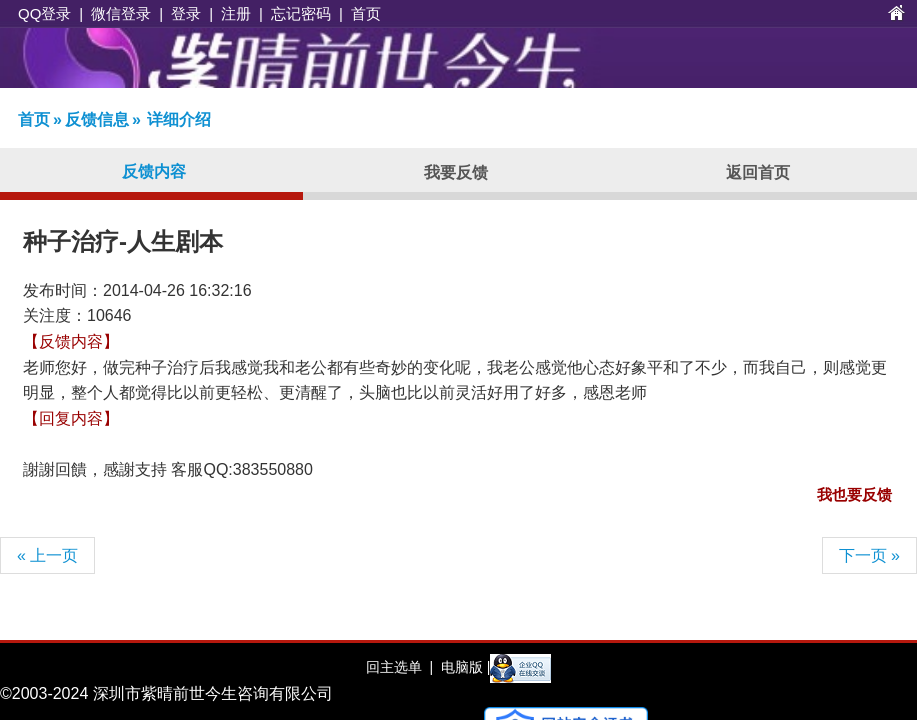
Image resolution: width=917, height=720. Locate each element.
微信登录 (121, 13)
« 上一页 (47, 555)
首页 (366, 13)
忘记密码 (301, 13)
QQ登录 (44, 13)
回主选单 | (399, 667)
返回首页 (758, 172)
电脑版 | (463, 667)
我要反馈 (456, 172)
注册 (236, 13)
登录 (186, 13)
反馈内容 (154, 171)
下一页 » (869, 555)
